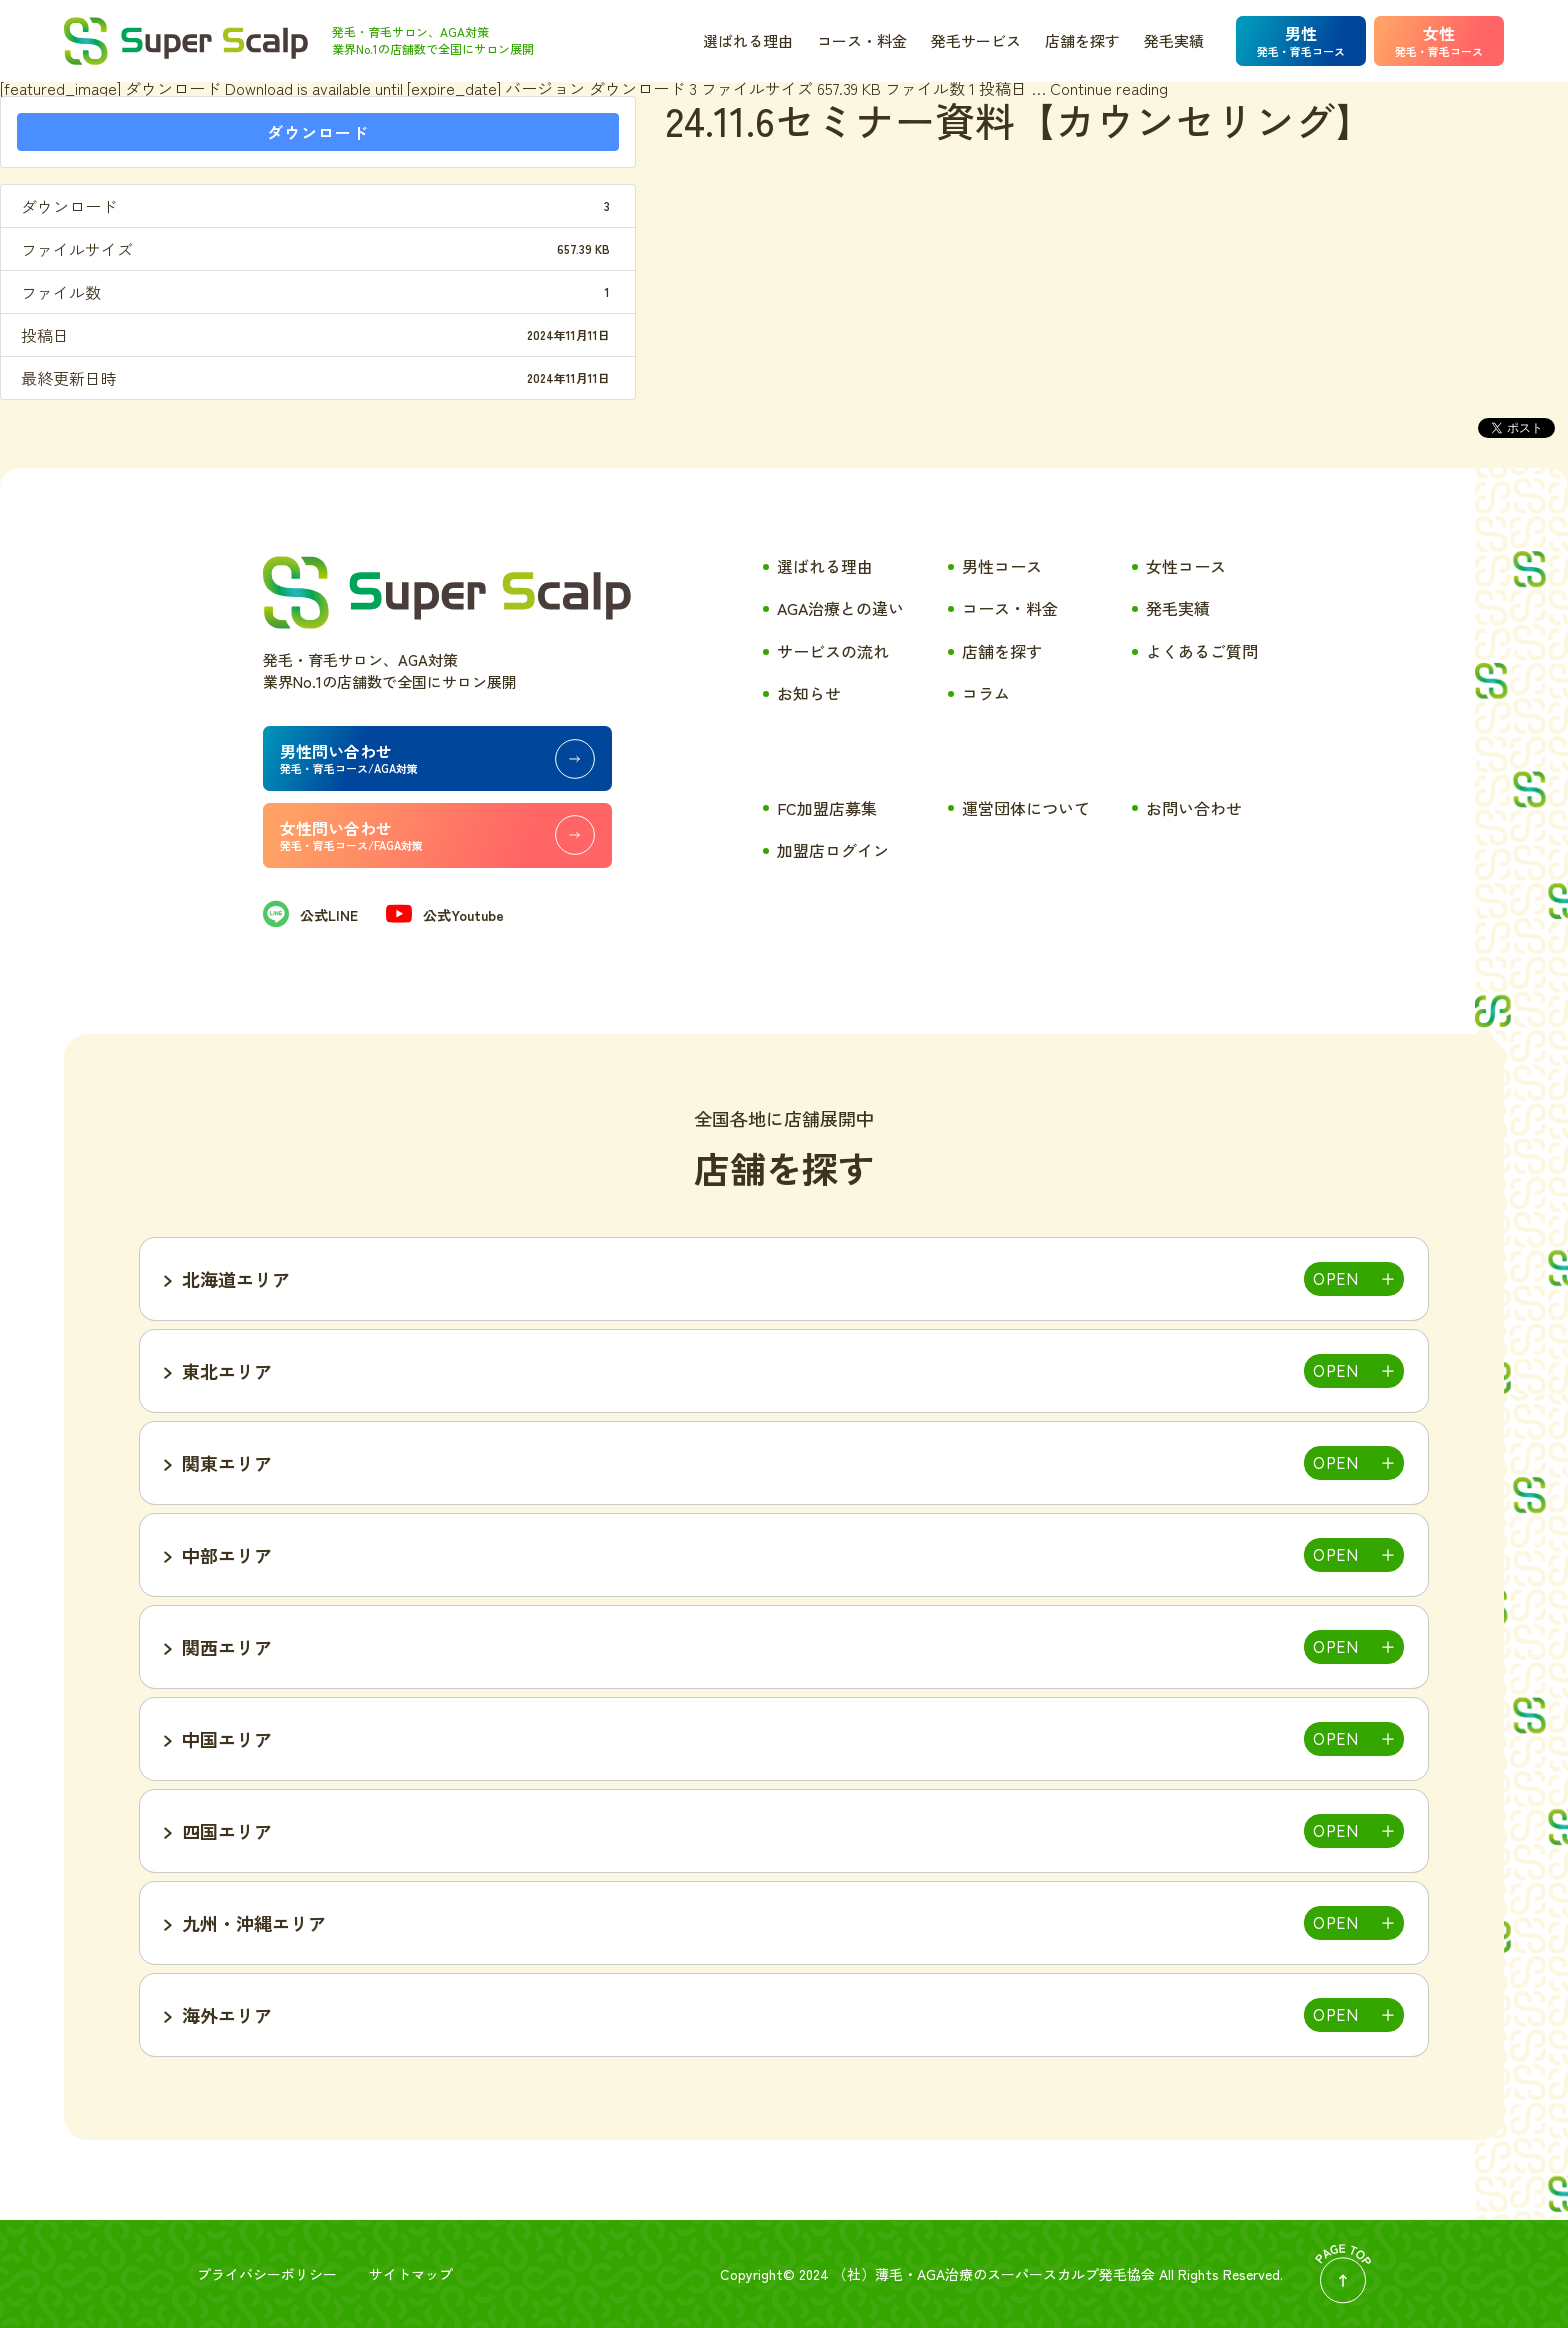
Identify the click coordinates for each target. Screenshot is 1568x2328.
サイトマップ (411, 2274)
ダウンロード (318, 132)
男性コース (1002, 566)
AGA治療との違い (840, 608)
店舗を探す (1082, 40)
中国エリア (227, 1739)
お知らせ (809, 693)
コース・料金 (862, 40)
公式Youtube (445, 915)
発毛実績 (1174, 40)
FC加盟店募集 (827, 808)
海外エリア (227, 2015)
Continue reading (1109, 88)
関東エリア (227, 1463)
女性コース (1186, 566)
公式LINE (310, 915)
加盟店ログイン (833, 850)
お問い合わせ (1194, 808)
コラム (986, 693)
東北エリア (227, 1371)
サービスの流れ (833, 651)
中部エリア (227, 1555)
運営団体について (1026, 808)
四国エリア (227, 1831)
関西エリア (227, 1647)
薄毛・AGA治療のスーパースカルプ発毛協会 (1015, 2274)
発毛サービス (976, 40)
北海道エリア (236, 1279)
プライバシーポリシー (267, 2274)
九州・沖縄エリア (254, 1923)
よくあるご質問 (1202, 651)
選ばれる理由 (748, 40)
